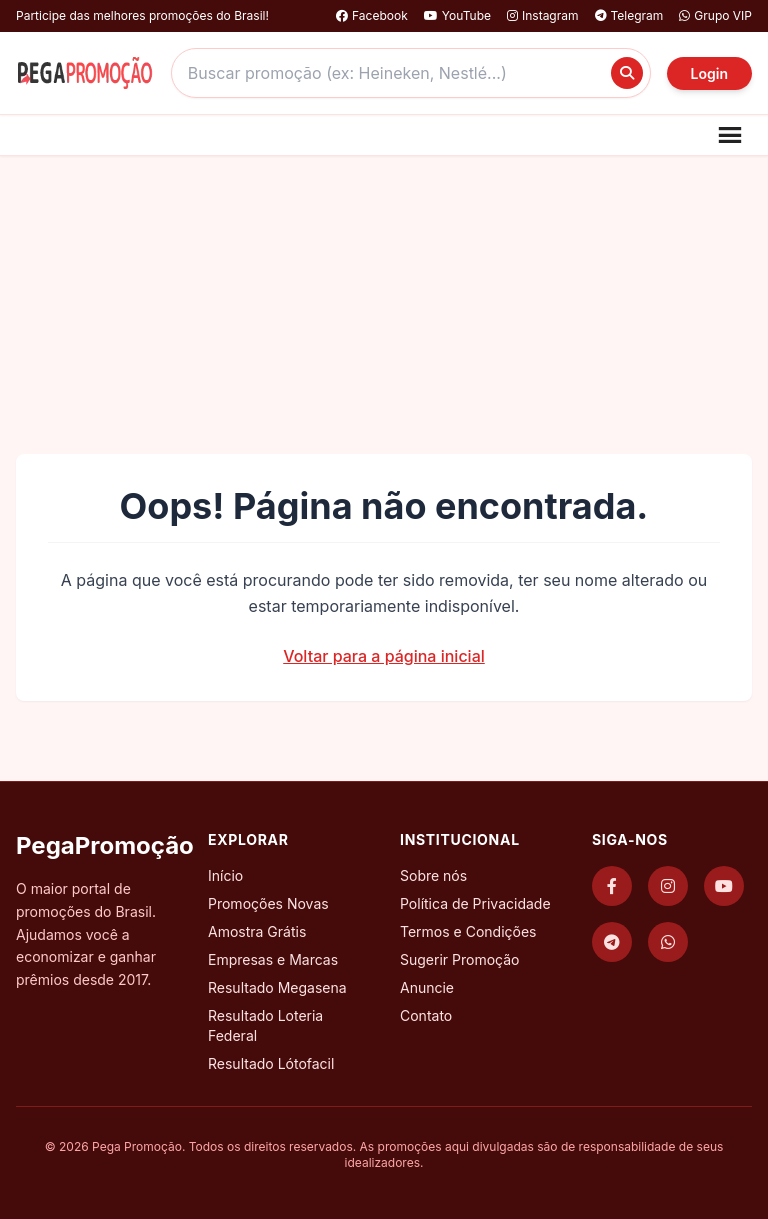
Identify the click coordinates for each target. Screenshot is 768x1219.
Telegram (629, 15)
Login (709, 73)
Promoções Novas (268, 903)
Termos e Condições (468, 931)
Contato (426, 1015)
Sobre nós (433, 875)
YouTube (457, 15)
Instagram (543, 15)
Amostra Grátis (257, 931)
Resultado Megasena (277, 987)
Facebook (372, 15)
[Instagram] (668, 886)
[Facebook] (612, 886)
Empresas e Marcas (273, 959)
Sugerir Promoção (459, 959)
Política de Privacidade (475, 903)
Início (225, 875)
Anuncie (427, 987)
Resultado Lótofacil (271, 1063)
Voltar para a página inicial (384, 656)
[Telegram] (612, 942)
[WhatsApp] (668, 942)
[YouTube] (724, 886)
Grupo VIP (715, 15)
